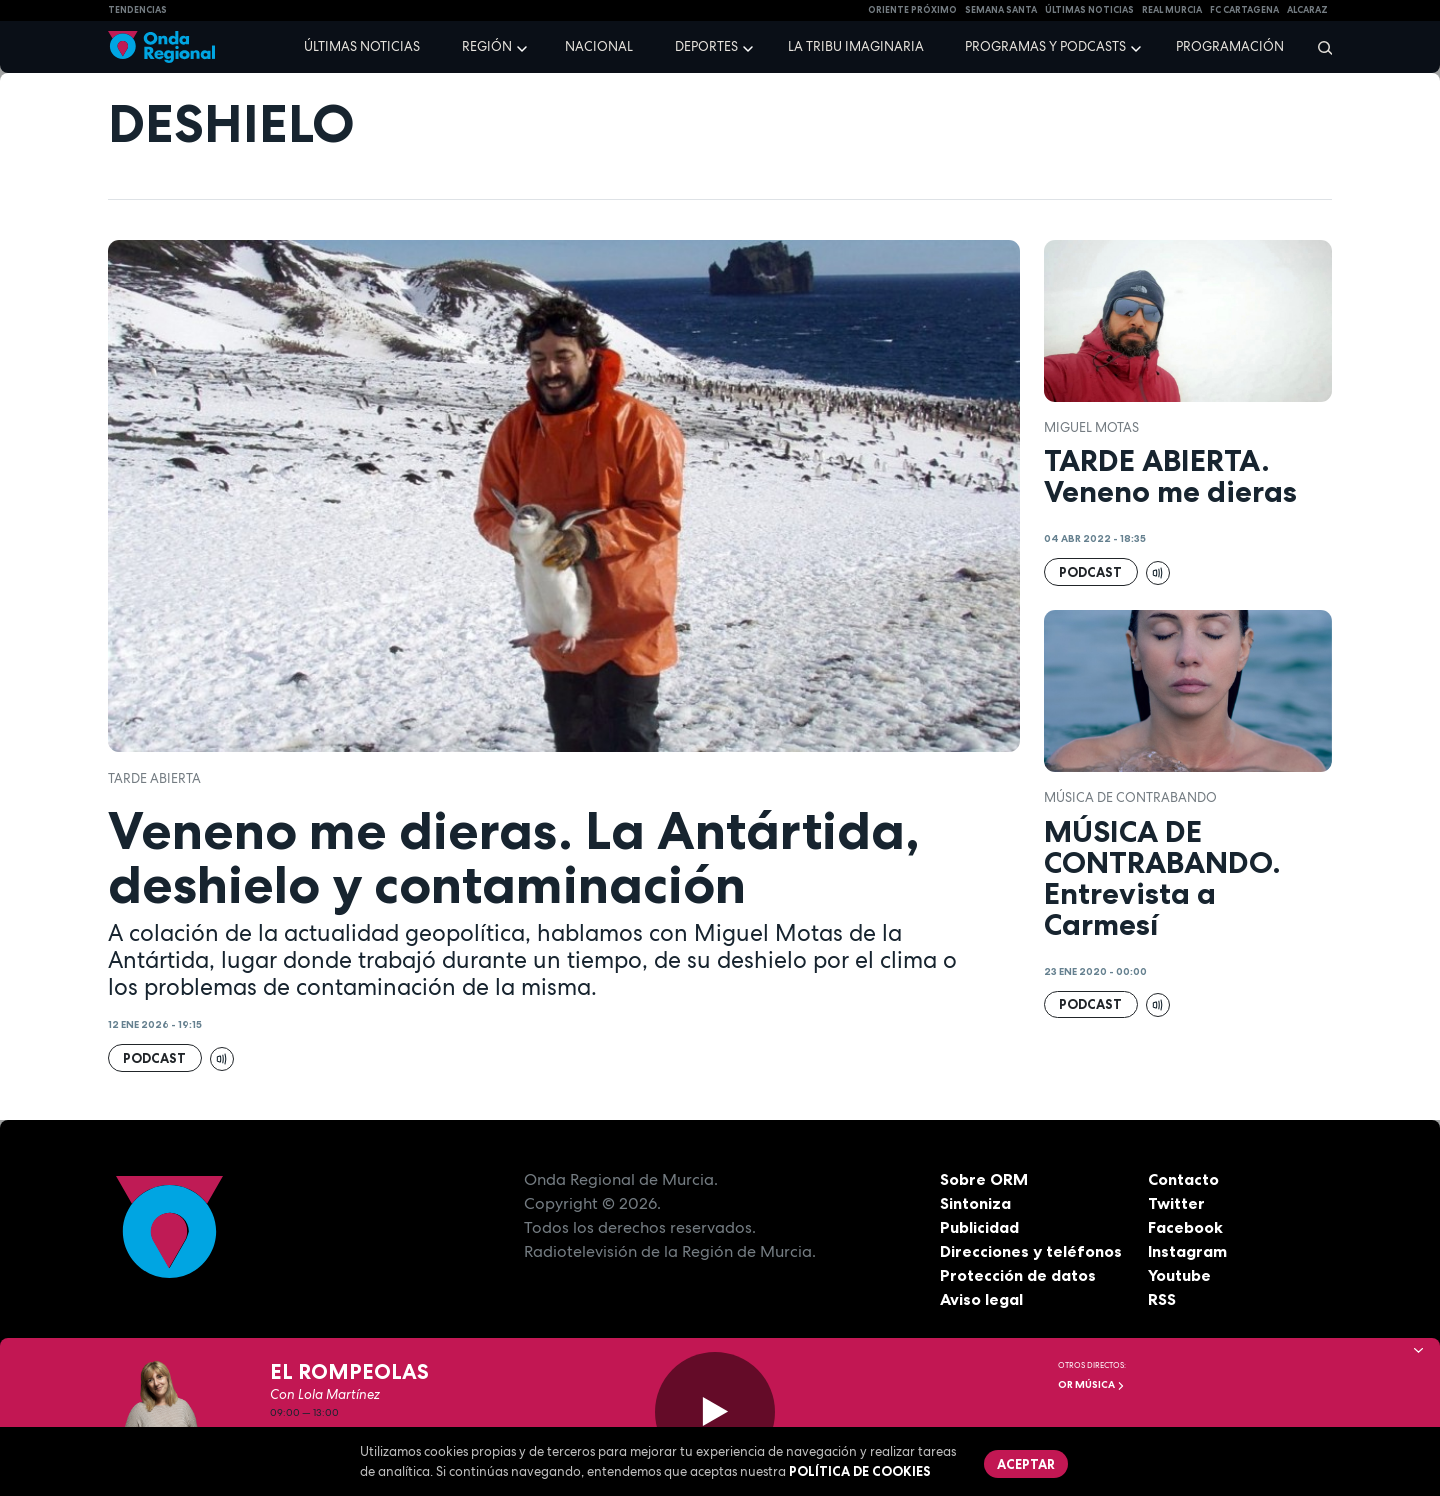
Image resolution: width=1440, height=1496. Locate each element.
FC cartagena (1244, 10)
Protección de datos (1018, 1275)
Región (487, 46)
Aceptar (1026, 1464)
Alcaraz (1307, 10)
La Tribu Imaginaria (856, 46)
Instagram (1187, 1251)
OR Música (1091, 1384)
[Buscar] (1318, 47)
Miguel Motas (1091, 427)
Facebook (1185, 1227)
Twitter (1176, 1203)
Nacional (599, 46)
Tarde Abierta (154, 778)
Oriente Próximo (912, 10)
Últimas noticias (362, 46)
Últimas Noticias (1089, 10)
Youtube (1179, 1275)
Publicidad (979, 1227)
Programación (1230, 46)
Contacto (1183, 1179)
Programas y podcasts (1045, 46)
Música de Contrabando (1130, 797)
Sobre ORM (984, 1179)
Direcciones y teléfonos (1031, 1251)
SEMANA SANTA (1001, 10)
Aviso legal (981, 1299)
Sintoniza (975, 1203)
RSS (1162, 1299)
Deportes (706, 46)
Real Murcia (1172, 10)
